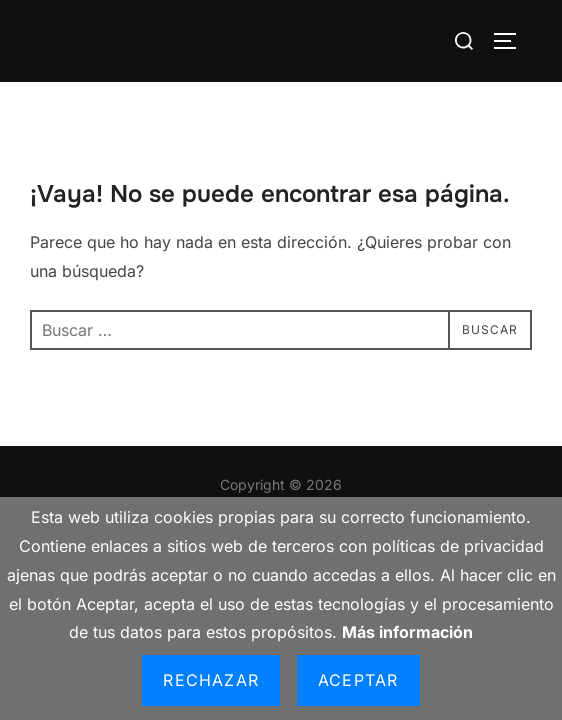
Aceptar (358, 680)
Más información (407, 632)
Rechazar (211, 680)
